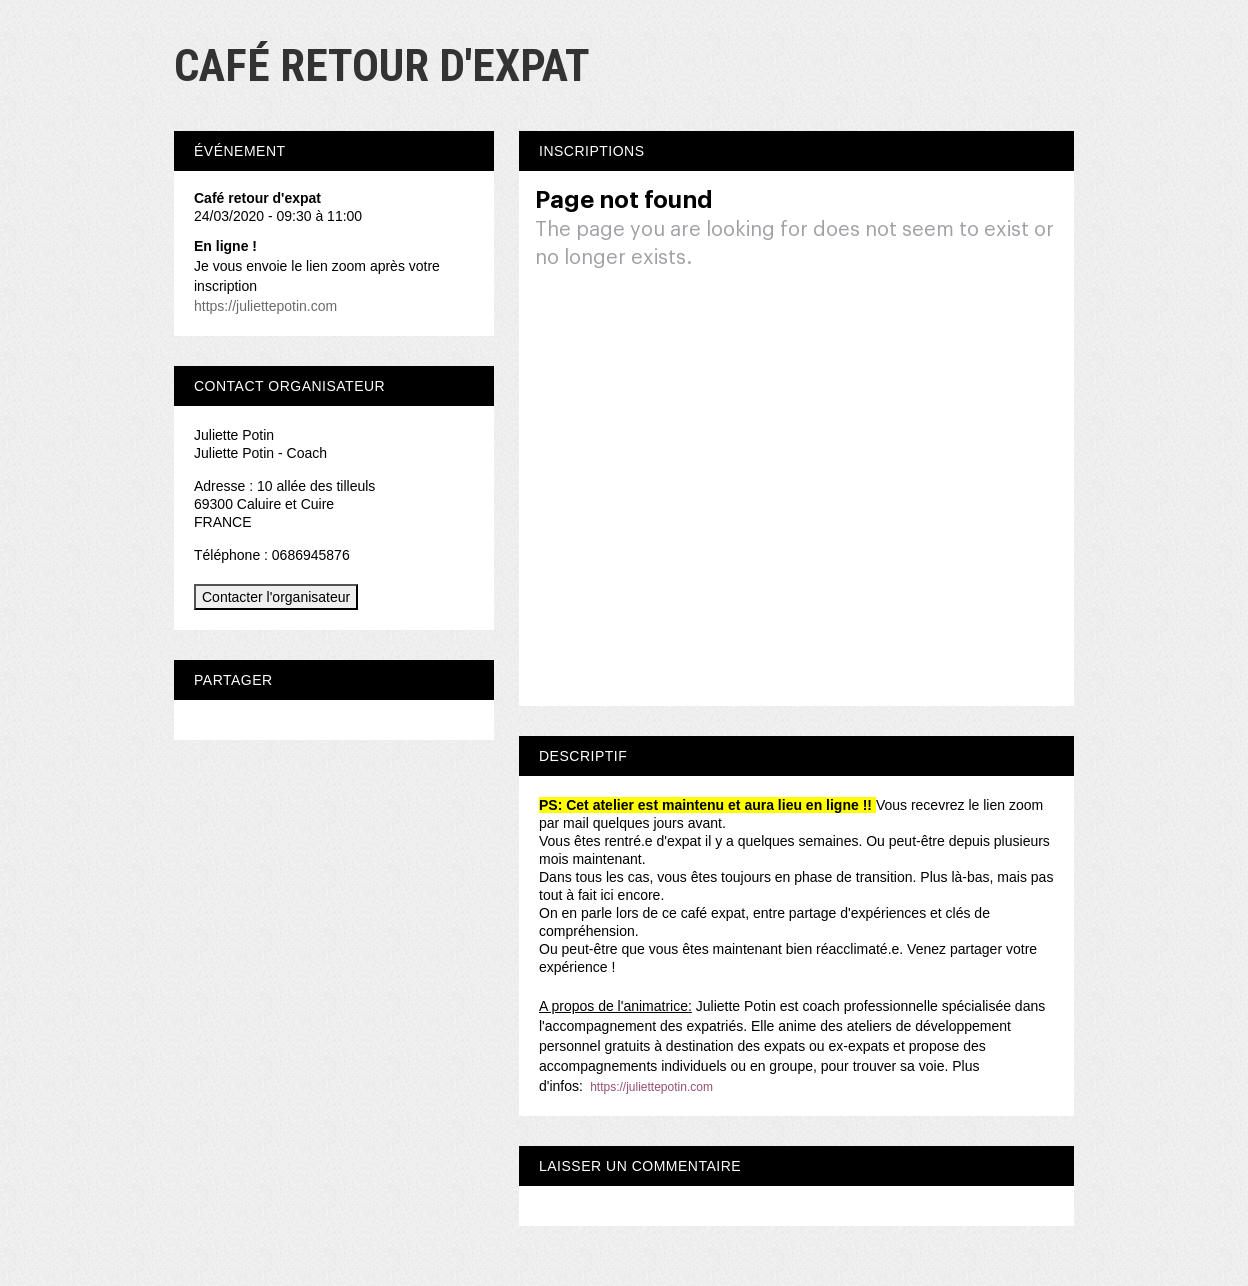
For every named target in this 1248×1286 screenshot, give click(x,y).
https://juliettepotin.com (651, 1087)
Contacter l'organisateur (276, 597)
